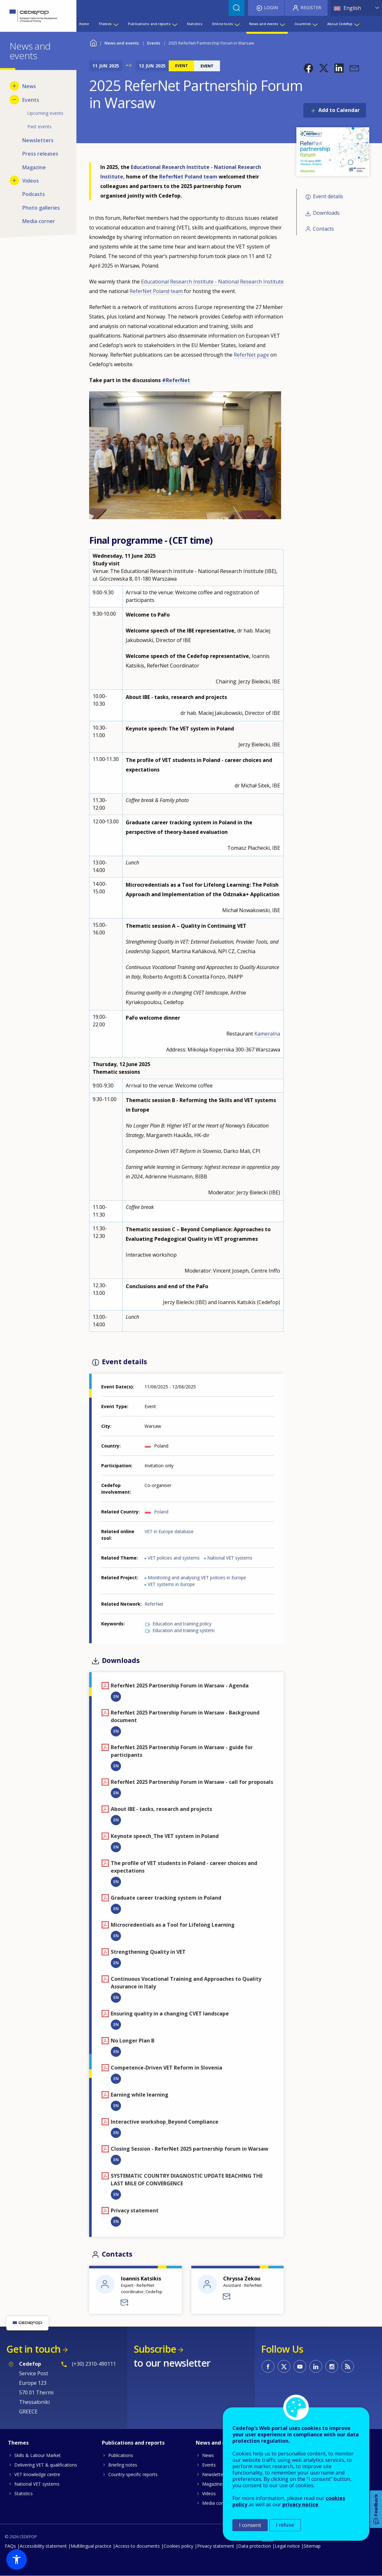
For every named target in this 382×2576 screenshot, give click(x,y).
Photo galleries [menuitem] (41, 207)
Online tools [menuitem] (222, 24)
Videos (209, 2493)
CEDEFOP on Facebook (268, 2366)
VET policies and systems (174, 1558)
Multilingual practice (91, 2546)
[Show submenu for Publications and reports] (174, 24)
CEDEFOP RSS (347, 2366)
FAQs (10, 2546)
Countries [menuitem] (302, 24)
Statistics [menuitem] (194, 24)
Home (93, 42)
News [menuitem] (29, 86)
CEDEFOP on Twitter (284, 2366)
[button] (308, 68)
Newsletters (214, 2474)
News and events (121, 43)
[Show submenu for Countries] (315, 24)
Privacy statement (215, 2546)
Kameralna (267, 1033)
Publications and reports (133, 2442)
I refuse (285, 2525)
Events (153, 43)
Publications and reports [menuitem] (149, 24)
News (208, 2455)
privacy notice (300, 2504)
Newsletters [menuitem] (37, 140)
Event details (328, 196)
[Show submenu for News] (14, 86)
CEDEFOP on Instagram (331, 2366)
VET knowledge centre (37, 2474)
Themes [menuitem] (105, 24)
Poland (161, 1512)
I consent (250, 2525)
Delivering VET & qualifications (45, 2465)
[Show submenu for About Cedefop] (356, 24)
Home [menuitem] (84, 24)
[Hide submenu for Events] (14, 99)
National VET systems (229, 1558)
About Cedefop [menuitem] (340, 24)
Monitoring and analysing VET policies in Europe (197, 1577)
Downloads (326, 213)
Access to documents (137, 2546)
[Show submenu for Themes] (115, 24)
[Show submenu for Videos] (14, 180)
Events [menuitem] (30, 99)
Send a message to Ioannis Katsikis (125, 2302)
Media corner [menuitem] (38, 221)
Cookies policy (178, 2546)
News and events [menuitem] (263, 24)
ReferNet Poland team (188, 176)
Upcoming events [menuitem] (45, 113)
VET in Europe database (169, 1531)
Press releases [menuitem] (40, 153)
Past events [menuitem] (39, 126)
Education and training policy (181, 1624)
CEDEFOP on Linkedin (315, 2366)
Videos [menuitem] (30, 180)
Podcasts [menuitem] (33, 194)
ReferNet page (251, 354)
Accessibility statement (43, 2546)
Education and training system (183, 1630)
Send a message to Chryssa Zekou (227, 2296)
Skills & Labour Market (37, 2455)
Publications (120, 2455)
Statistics (23, 2493)
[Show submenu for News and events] (282, 24)
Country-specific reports (133, 2474)
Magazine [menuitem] (34, 167)
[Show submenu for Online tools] (237, 24)
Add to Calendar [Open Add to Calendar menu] (339, 110)
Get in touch (33, 2349)
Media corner (216, 2503)
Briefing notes (122, 2465)
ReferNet (154, 1604)
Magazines (213, 2484)
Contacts (323, 228)
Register (311, 7)
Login (271, 7)
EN (116, 1696)
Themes (18, 2442)
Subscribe (155, 2349)
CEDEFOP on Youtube (300, 2366)
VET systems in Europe (171, 1584)
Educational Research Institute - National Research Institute (212, 281)
